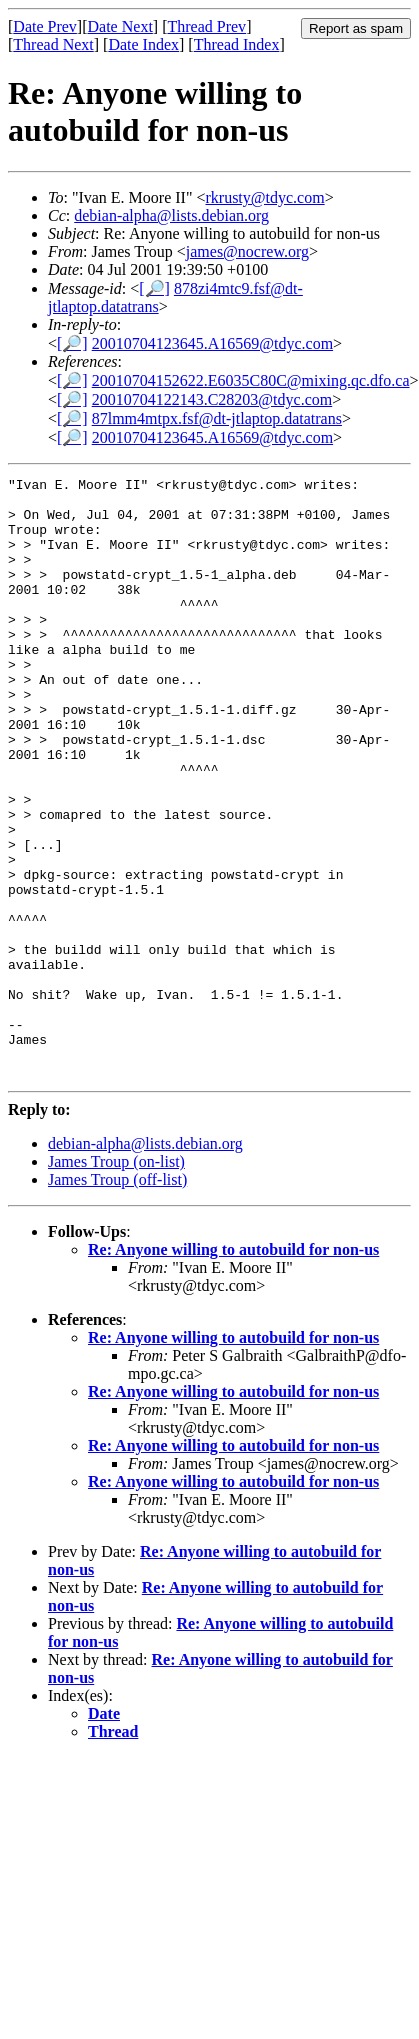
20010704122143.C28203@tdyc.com (212, 399)
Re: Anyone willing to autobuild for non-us (233, 1369)
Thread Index (237, 44)
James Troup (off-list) (117, 1299)
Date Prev (45, 26)
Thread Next (53, 44)
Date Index (143, 44)
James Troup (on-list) (116, 1281)
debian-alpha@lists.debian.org (171, 215)
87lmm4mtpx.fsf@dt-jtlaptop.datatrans (217, 418)
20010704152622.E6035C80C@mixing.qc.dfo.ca (251, 380)
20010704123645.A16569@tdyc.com (212, 343)
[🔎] (154, 288)
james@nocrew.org (247, 251)
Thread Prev (206, 26)
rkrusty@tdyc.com (264, 197)
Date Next (120, 26)
